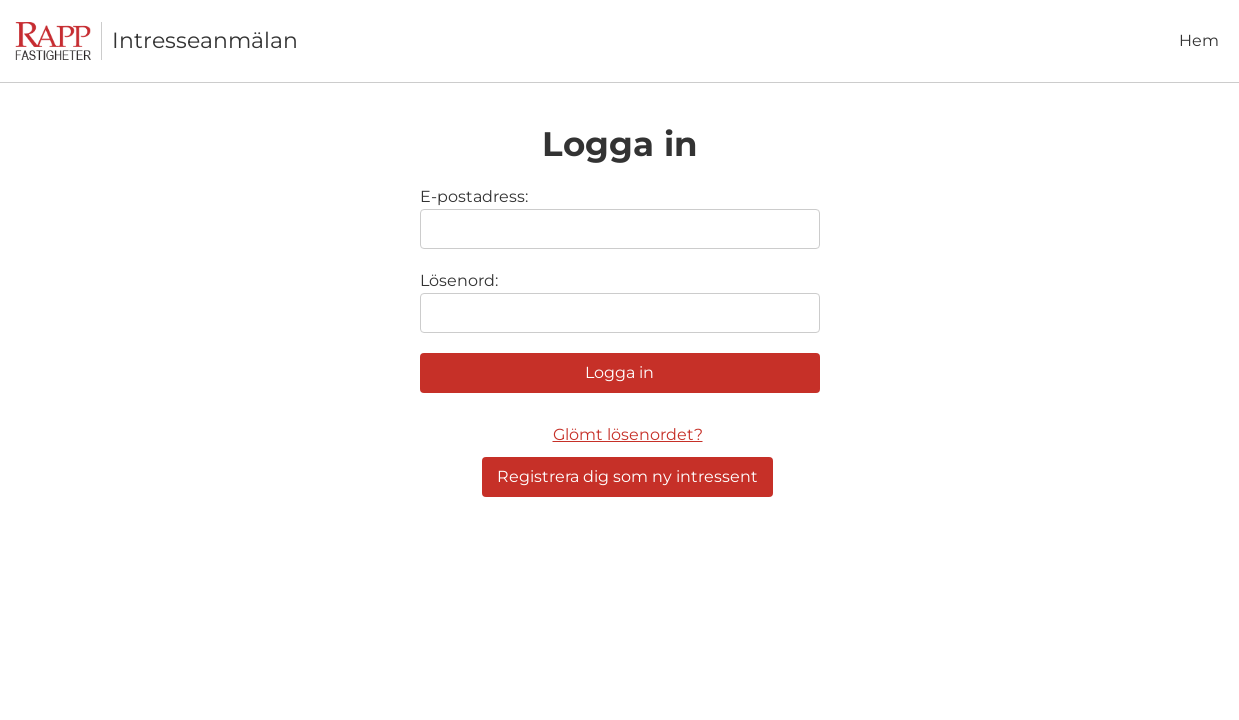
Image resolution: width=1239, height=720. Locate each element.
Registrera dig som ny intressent (627, 476)
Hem (1199, 40)
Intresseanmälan (205, 40)
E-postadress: (474, 196)
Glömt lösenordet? (628, 434)
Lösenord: (459, 280)
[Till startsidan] (58, 41)
